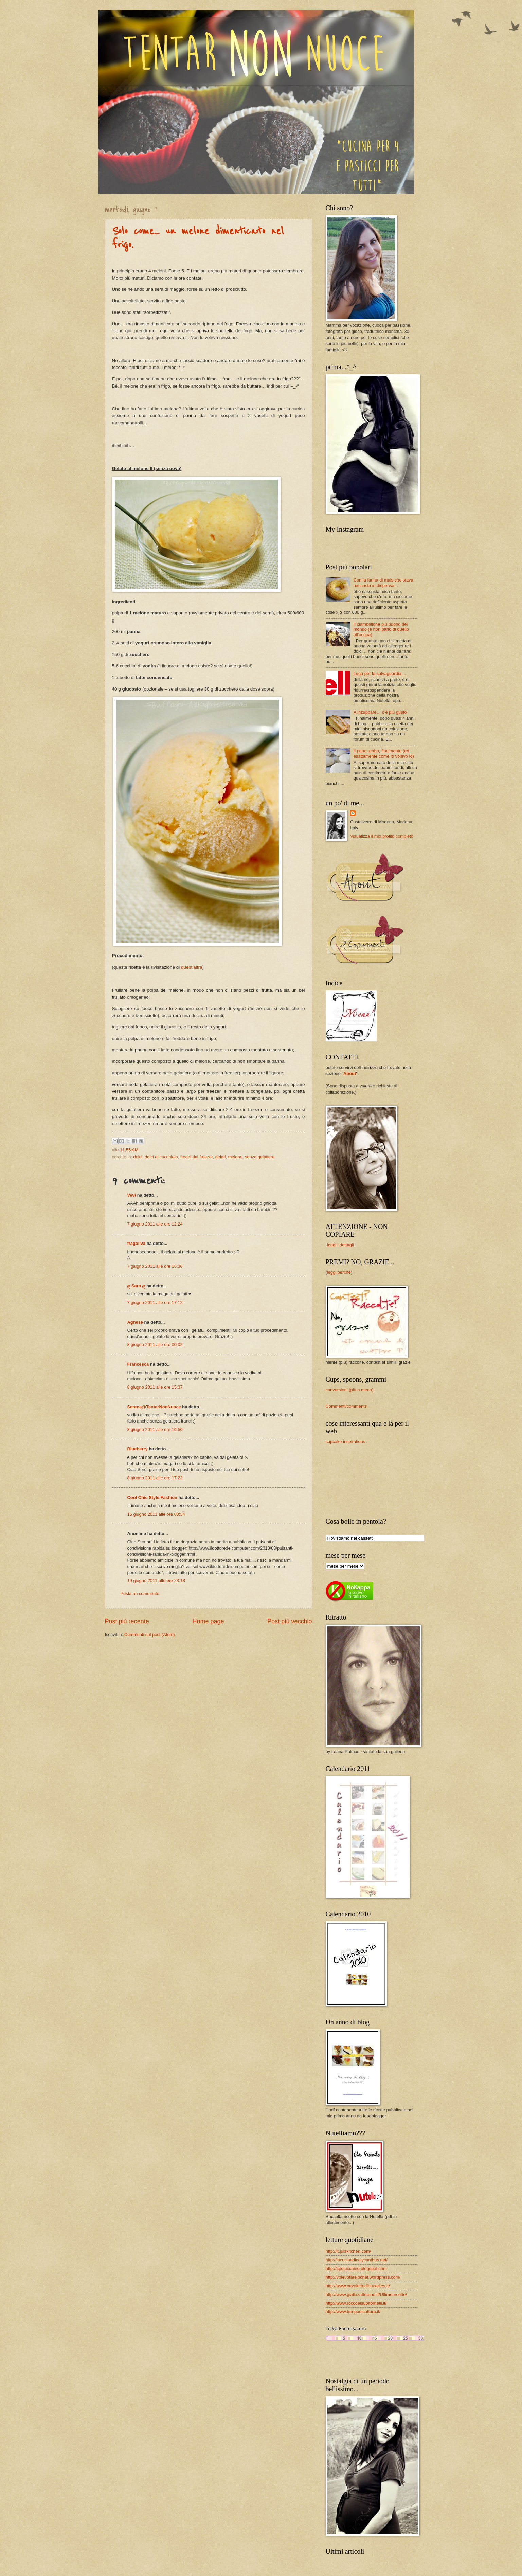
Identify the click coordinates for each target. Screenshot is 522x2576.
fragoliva (136, 1243)
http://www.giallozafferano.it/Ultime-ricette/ (366, 2294)
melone (235, 1156)
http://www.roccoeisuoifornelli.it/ (356, 2303)
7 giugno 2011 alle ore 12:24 (155, 1224)
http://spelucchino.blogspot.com (356, 2268)
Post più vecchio (289, 1621)
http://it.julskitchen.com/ (348, 2251)
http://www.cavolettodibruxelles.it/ (358, 2285)
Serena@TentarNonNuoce (154, 1406)
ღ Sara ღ (136, 1285)
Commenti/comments (346, 1406)
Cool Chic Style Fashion (152, 1497)
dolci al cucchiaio (161, 1156)
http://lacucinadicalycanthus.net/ (357, 2259)
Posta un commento (140, 1593)
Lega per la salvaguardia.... (380, 673)
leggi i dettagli (340, 1244)
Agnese (135, 1322)
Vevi (131, 1195)
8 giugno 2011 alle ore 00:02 (155, 1344)
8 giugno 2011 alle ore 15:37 (155, 1387)
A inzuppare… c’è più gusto (380, 712)
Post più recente (127, 1621)
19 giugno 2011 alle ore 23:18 (156, 1580)
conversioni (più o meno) (350, 1389)
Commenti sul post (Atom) (149, 1634)
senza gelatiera (259, 1156)
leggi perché (339, 1272)
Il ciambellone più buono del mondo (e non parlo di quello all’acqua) (381, 629)
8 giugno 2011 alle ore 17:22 (155, 1477)
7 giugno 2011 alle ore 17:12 (155, 1302)
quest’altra (191, 967)
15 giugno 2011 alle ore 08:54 (156, 1514)
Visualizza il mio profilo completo (381, 836)
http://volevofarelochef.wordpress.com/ (363, 2277)
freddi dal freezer (196, 1156)
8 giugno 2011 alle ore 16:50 (155, 1429)
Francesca (138, 1364)
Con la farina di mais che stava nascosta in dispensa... (383, 582)
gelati (220, 1156)
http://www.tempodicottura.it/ (353, 2311)
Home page (208, 1621)
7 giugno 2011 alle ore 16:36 (155, 1266)
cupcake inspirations (345, 1441)
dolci (137, 1156)
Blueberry (137, 1448)
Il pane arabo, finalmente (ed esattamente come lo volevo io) (384, 753)
